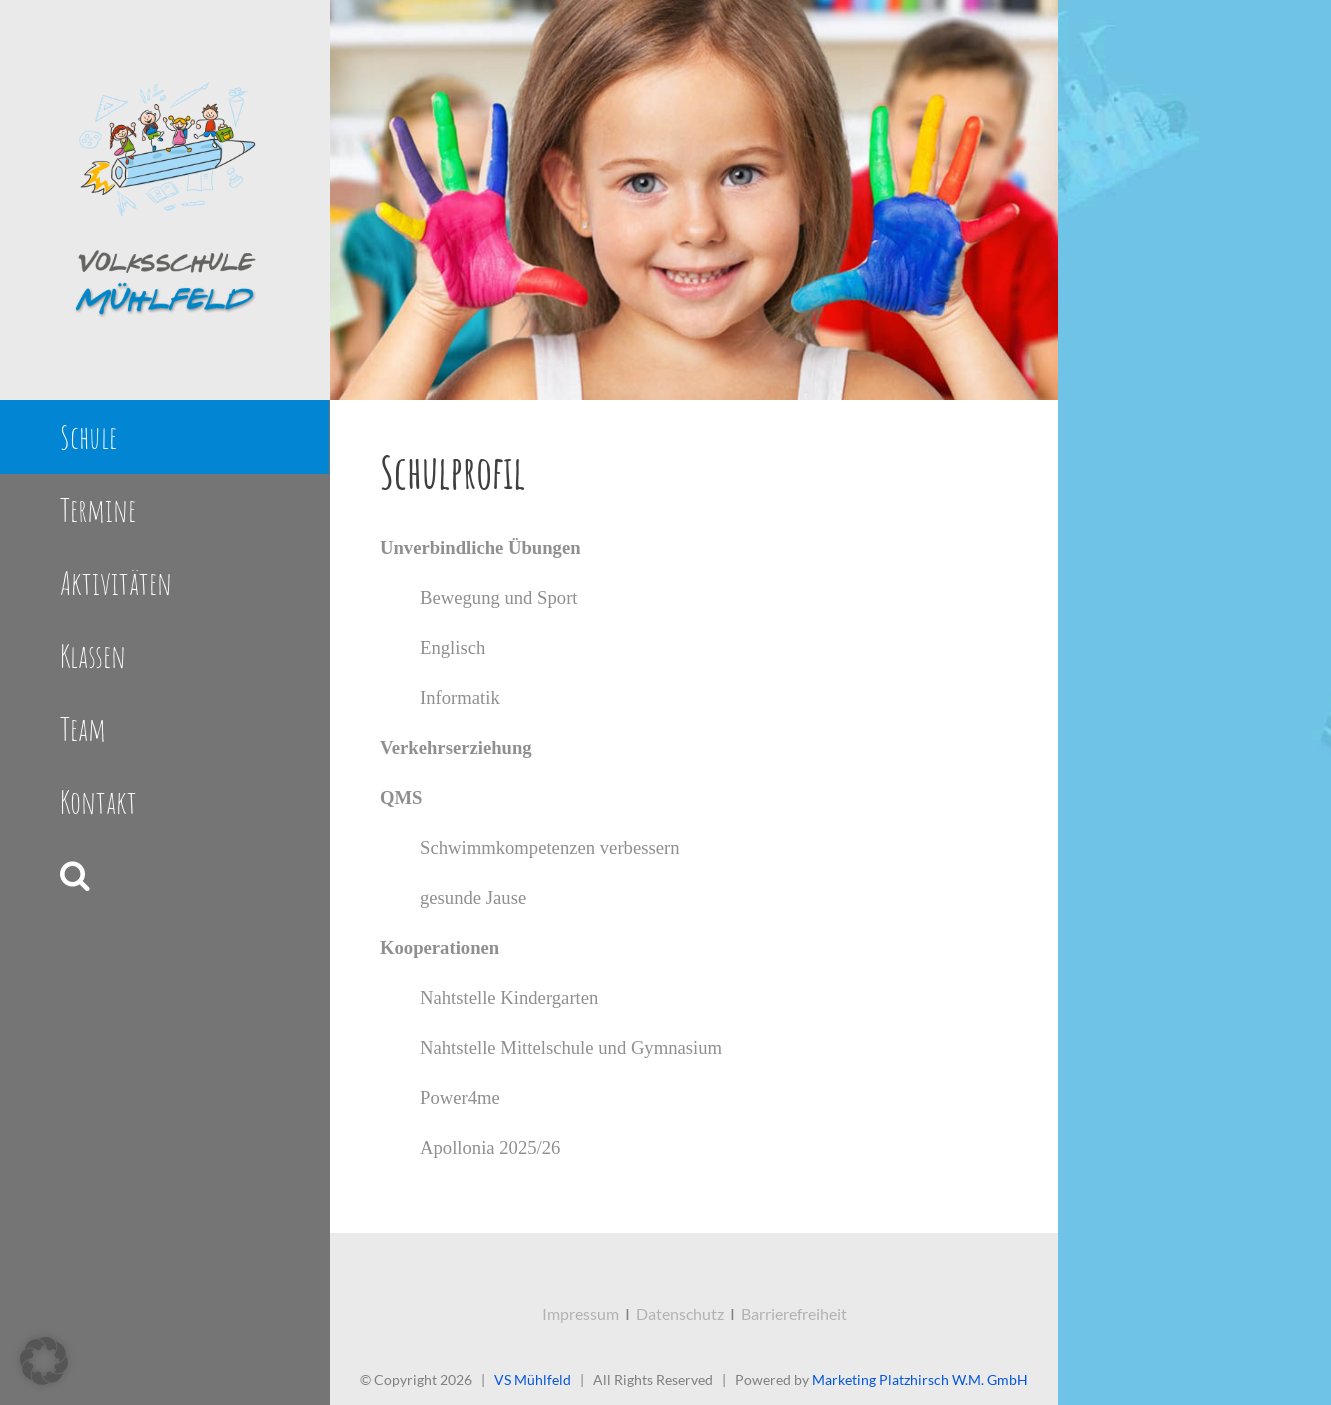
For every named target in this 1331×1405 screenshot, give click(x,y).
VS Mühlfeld (532, 1379)
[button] (164, 875)
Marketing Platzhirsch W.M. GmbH (920, 1379)
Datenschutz (680, 1313)
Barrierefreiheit (794, 1313)
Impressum (580, 1313)
